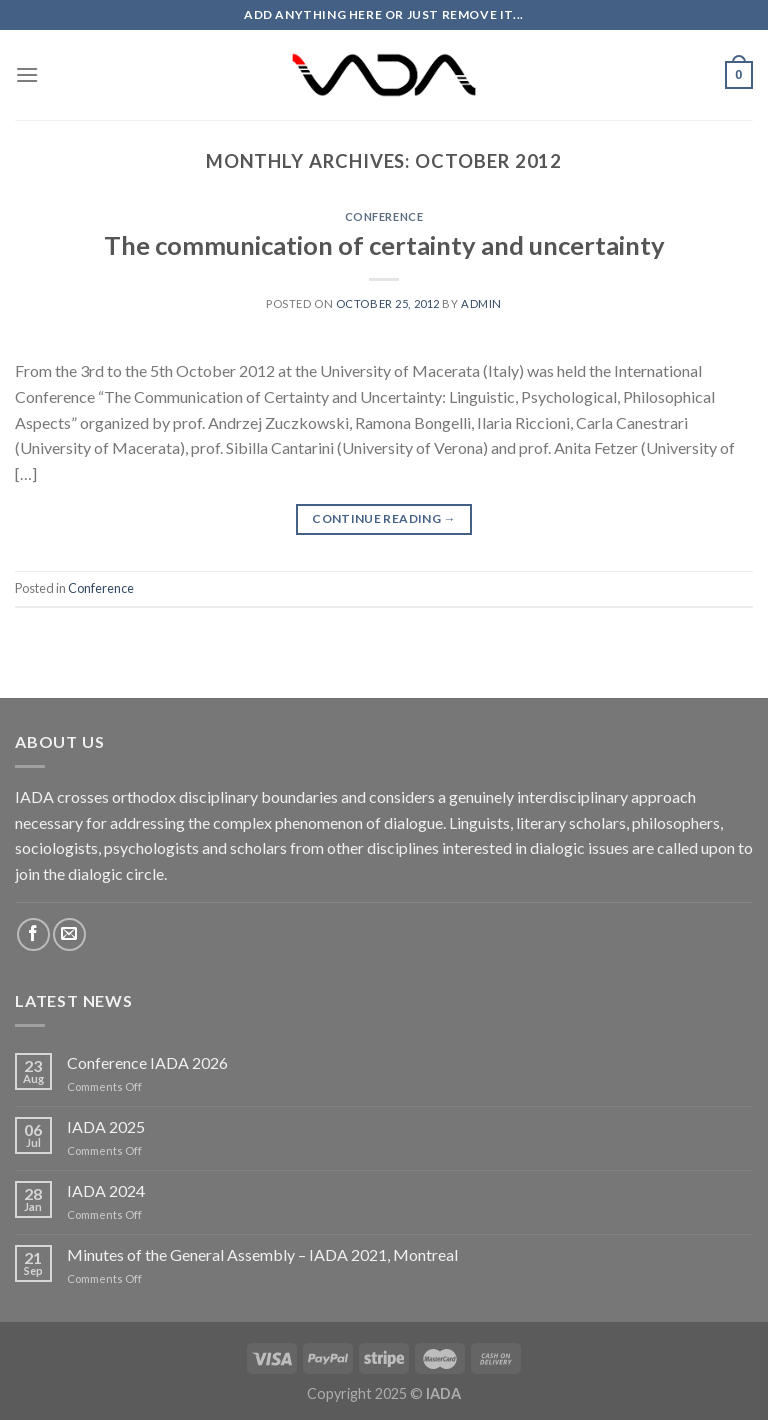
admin (481, 303)
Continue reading (384, 518)
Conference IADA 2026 (147, 1062)
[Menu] (27, 74)
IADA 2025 (106, 1126)
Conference (384, 216)
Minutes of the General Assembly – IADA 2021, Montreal (262, 1254)
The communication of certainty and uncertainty (384, 245)
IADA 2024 (106, 1190)
